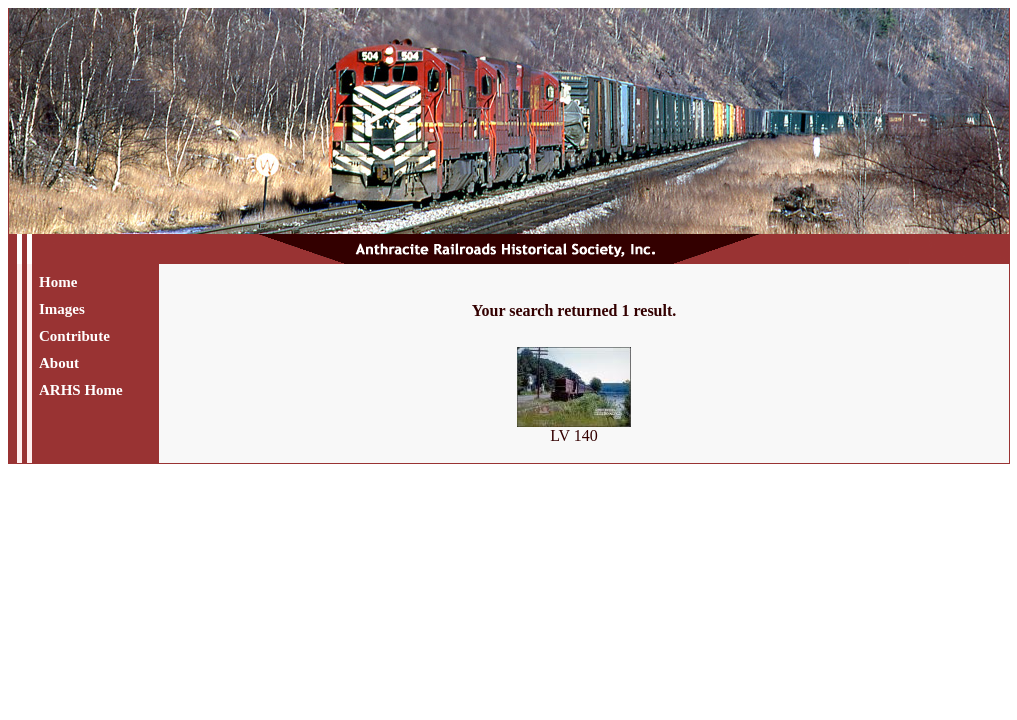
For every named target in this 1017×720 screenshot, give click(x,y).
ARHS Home (81, 390)
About (59, 363)
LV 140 (574, 428)
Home (58, 282)
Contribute (74, 336)
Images (62, 309)
